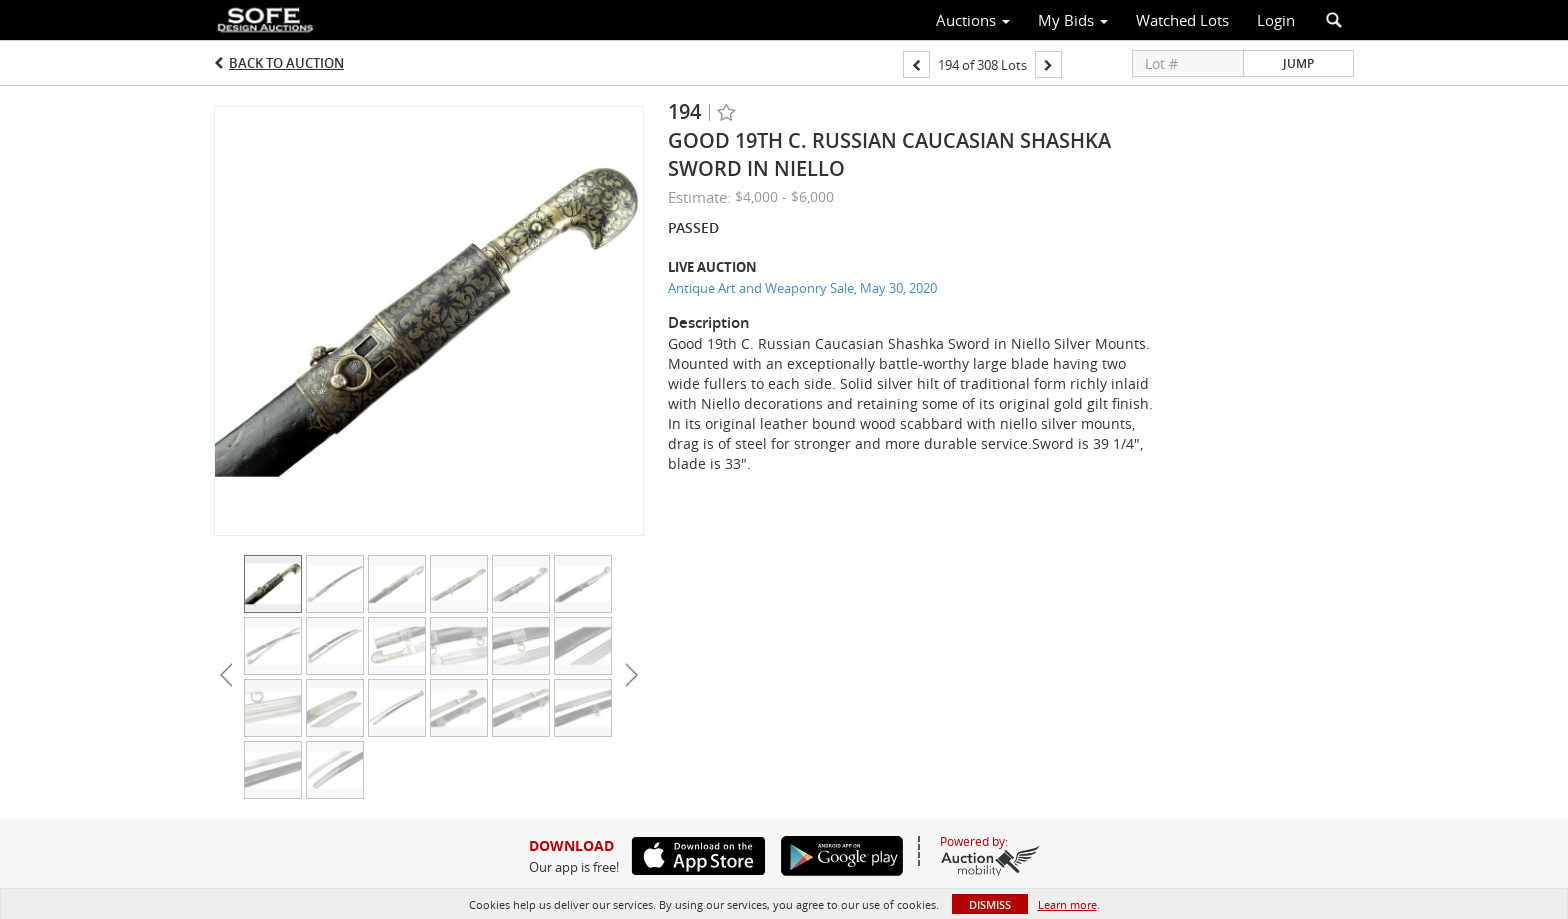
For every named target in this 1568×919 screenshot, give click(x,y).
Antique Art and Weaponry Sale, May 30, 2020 (802, 288)
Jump (1298, 63)
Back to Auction (286, 63)
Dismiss (990, 904)
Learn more (1067, 904)
